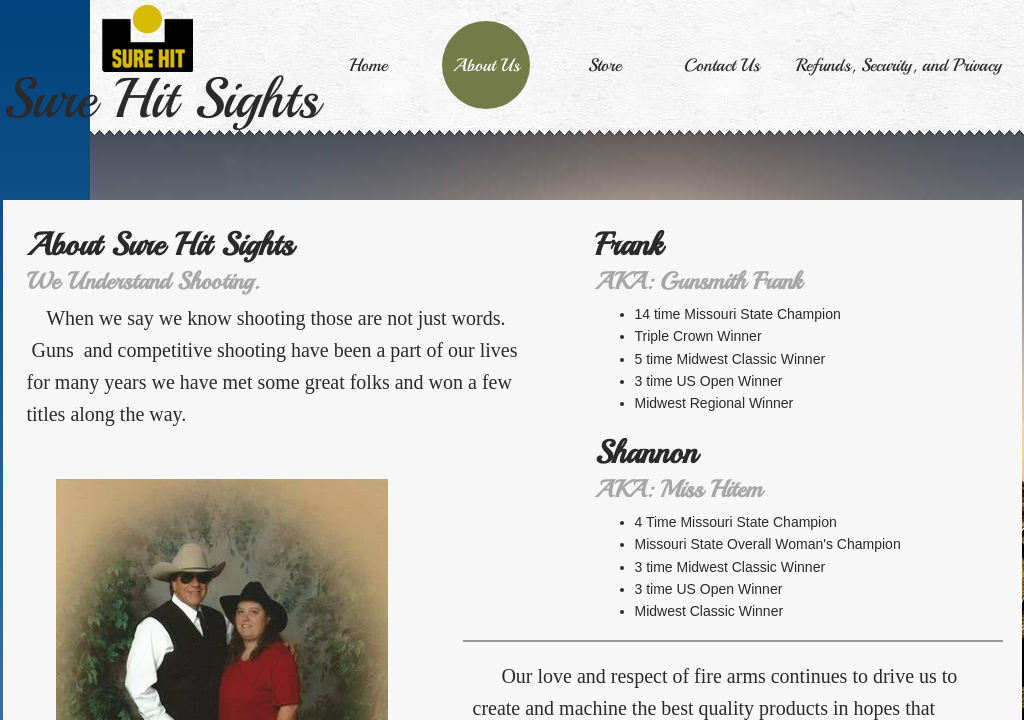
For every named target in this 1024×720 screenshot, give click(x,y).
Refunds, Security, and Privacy (899, 65)
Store (604, 65)
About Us (486, 65)
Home (368, 65)
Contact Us (722, 65)
